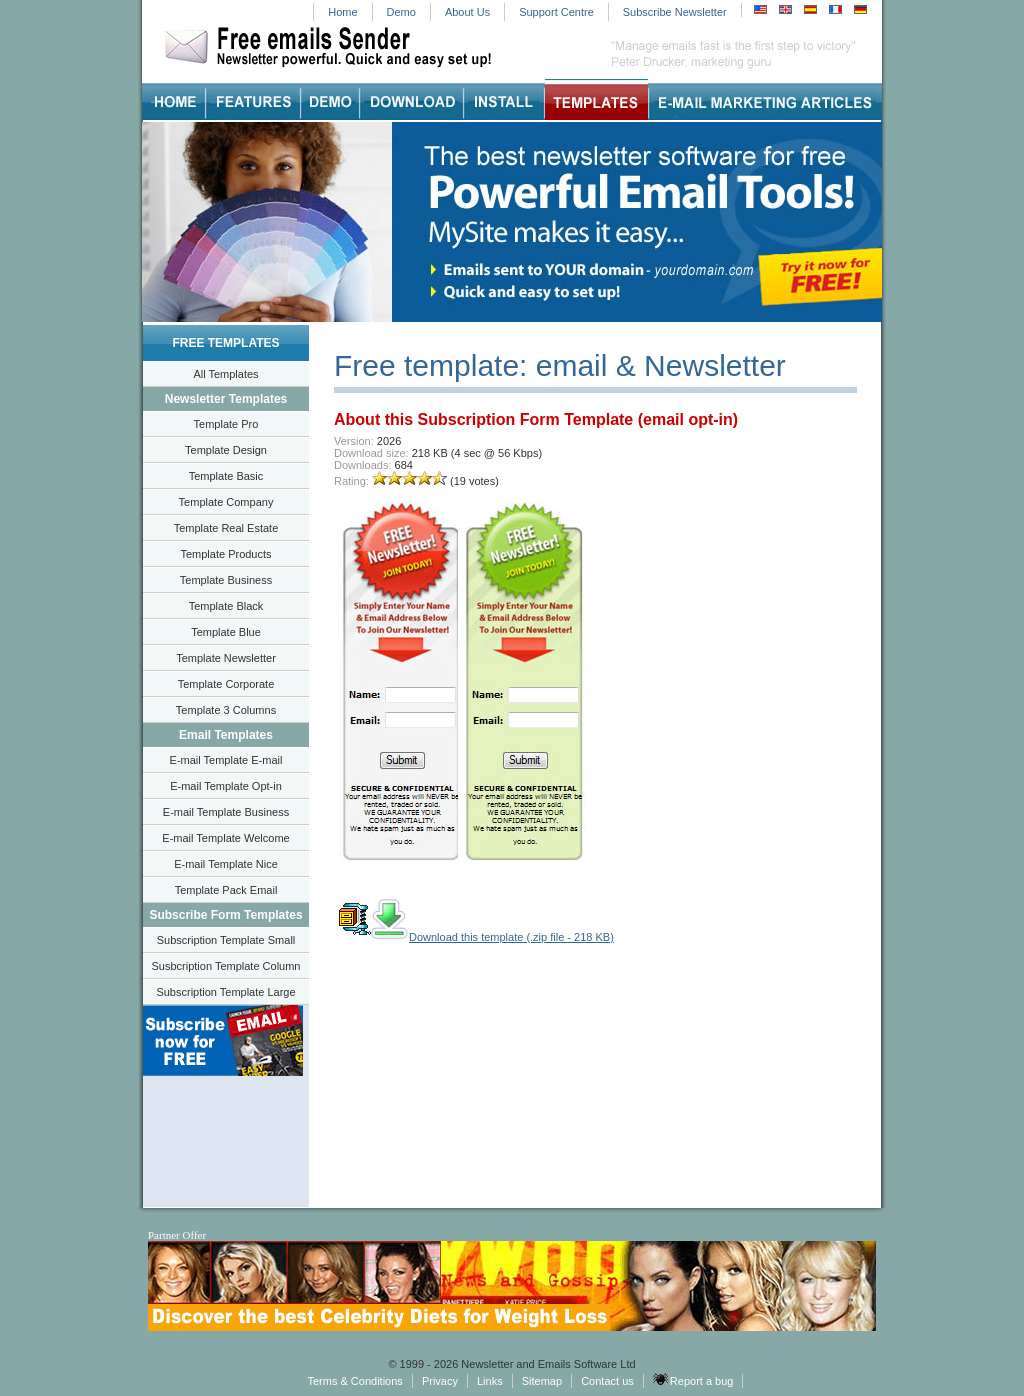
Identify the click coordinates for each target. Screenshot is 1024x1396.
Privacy (440, 1381)
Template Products (225, 554)
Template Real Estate (226, 528)
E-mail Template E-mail (226, 760)
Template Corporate (226, 684)
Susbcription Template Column (226, 966)
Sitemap (542, 1381)
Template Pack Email (226, 890)
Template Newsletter (226, 658)
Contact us (607, 1381)
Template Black (226, 606)
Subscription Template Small (226, 940)
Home (342, 12)
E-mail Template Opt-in (226, 786)
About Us (467, 12)
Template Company (226, 502)
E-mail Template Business (226, 812)
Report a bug (693, 1380)
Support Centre (556, 12)
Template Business (226, 580)
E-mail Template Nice (226, 864)
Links (490, 1381)
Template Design (226, 450)
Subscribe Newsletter (675, 12)
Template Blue (226, 632)
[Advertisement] (767, 790)
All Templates (225, 374)
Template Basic (226, 476)
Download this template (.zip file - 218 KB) (475, 937)
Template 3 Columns (226, 710)
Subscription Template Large (225, 992)
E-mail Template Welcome (225, 838)
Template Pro (226, 424)
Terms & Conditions (354, 1381)
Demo (401, 12)
